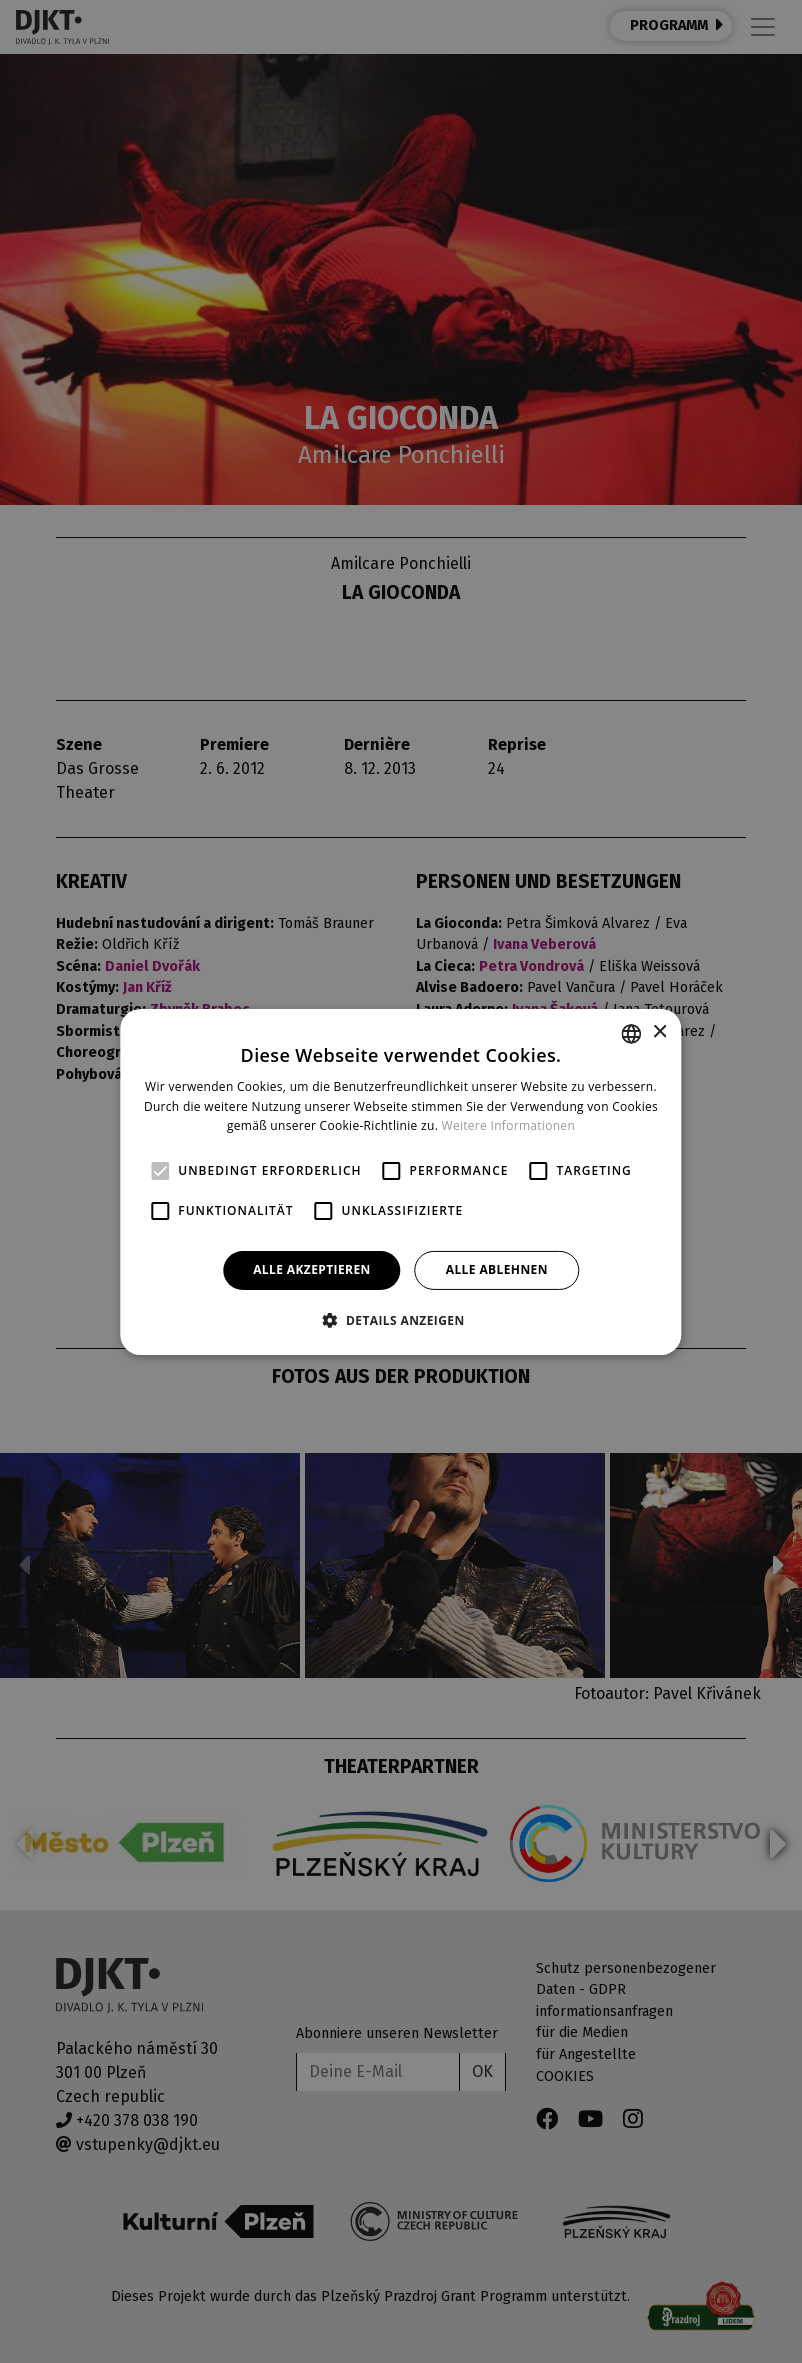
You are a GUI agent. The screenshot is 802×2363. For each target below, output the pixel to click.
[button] (400, 1320)
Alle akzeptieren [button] (312, 1269)
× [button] (659, 1032)
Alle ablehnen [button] (497, 1269)
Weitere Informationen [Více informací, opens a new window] (509, 1125)
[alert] (401, 1181)
